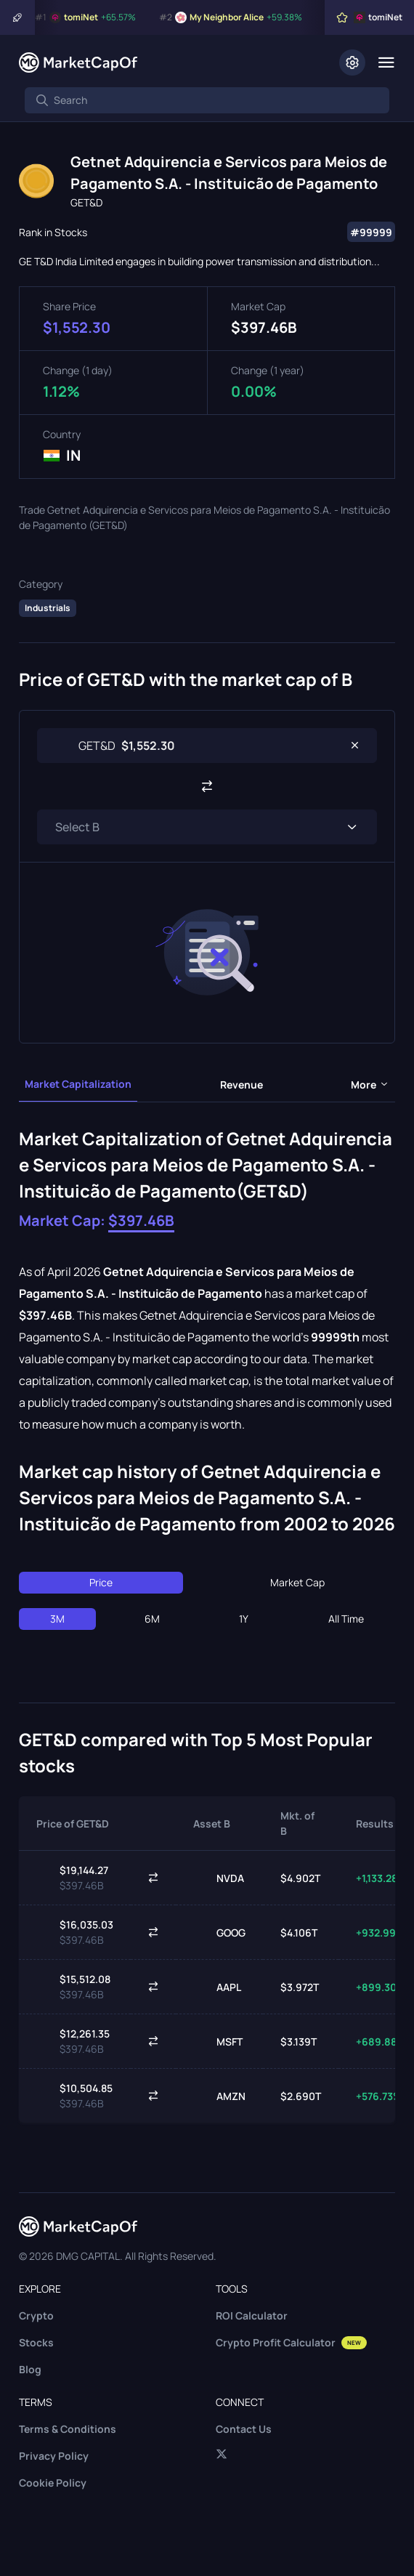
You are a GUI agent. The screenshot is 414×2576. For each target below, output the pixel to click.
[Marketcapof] (78, 62)
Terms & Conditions (67, 2429)
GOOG (219, 1932)
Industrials (47, 608)
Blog (30, 2369)
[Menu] (386, 62)
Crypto (36, 2315)
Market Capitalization (78, 1084)
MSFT (218, 2041)
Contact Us (244, 2429)
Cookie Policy (52, 2483)
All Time (346, 1619)
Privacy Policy (54, 2456)
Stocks (36, 2342)
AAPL (217, 1986)
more (370, 1084)
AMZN (219, 2095)
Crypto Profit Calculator (291, 2342)
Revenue (241, 1084)
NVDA (218, 1877)
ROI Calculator (252, 2315)
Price (101, 1582)
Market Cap (297, 1582)
